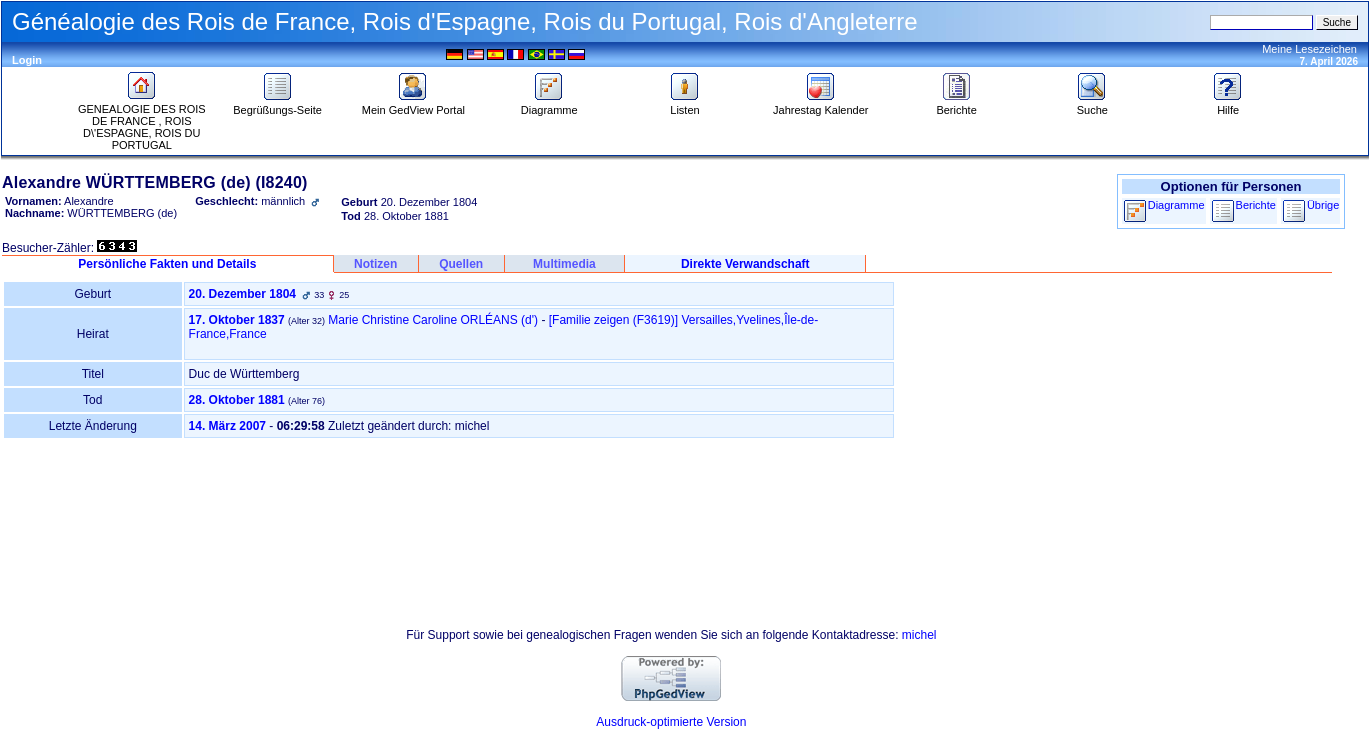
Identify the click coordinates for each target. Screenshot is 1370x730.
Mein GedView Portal (413, 105)
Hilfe (1228, 105)
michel (919, 635)
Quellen (461, 264)
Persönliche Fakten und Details (167, 264)
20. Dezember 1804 (242, 294)
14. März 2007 (227, 426)
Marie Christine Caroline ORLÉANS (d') (433, 320)
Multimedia (564, 264)
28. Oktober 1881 (237, 400)
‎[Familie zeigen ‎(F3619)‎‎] (613, 320)
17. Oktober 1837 (237, 320)
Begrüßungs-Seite (277, 105)
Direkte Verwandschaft (745, 264)
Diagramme (549, 105)
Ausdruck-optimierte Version (671, 722)
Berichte (956, 105)
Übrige (1323, 205)
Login (27, 60)
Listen (685, 105)
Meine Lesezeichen (1309, 49)
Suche (1092, 105)
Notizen (375, 264)
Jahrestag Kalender (820, 105)
